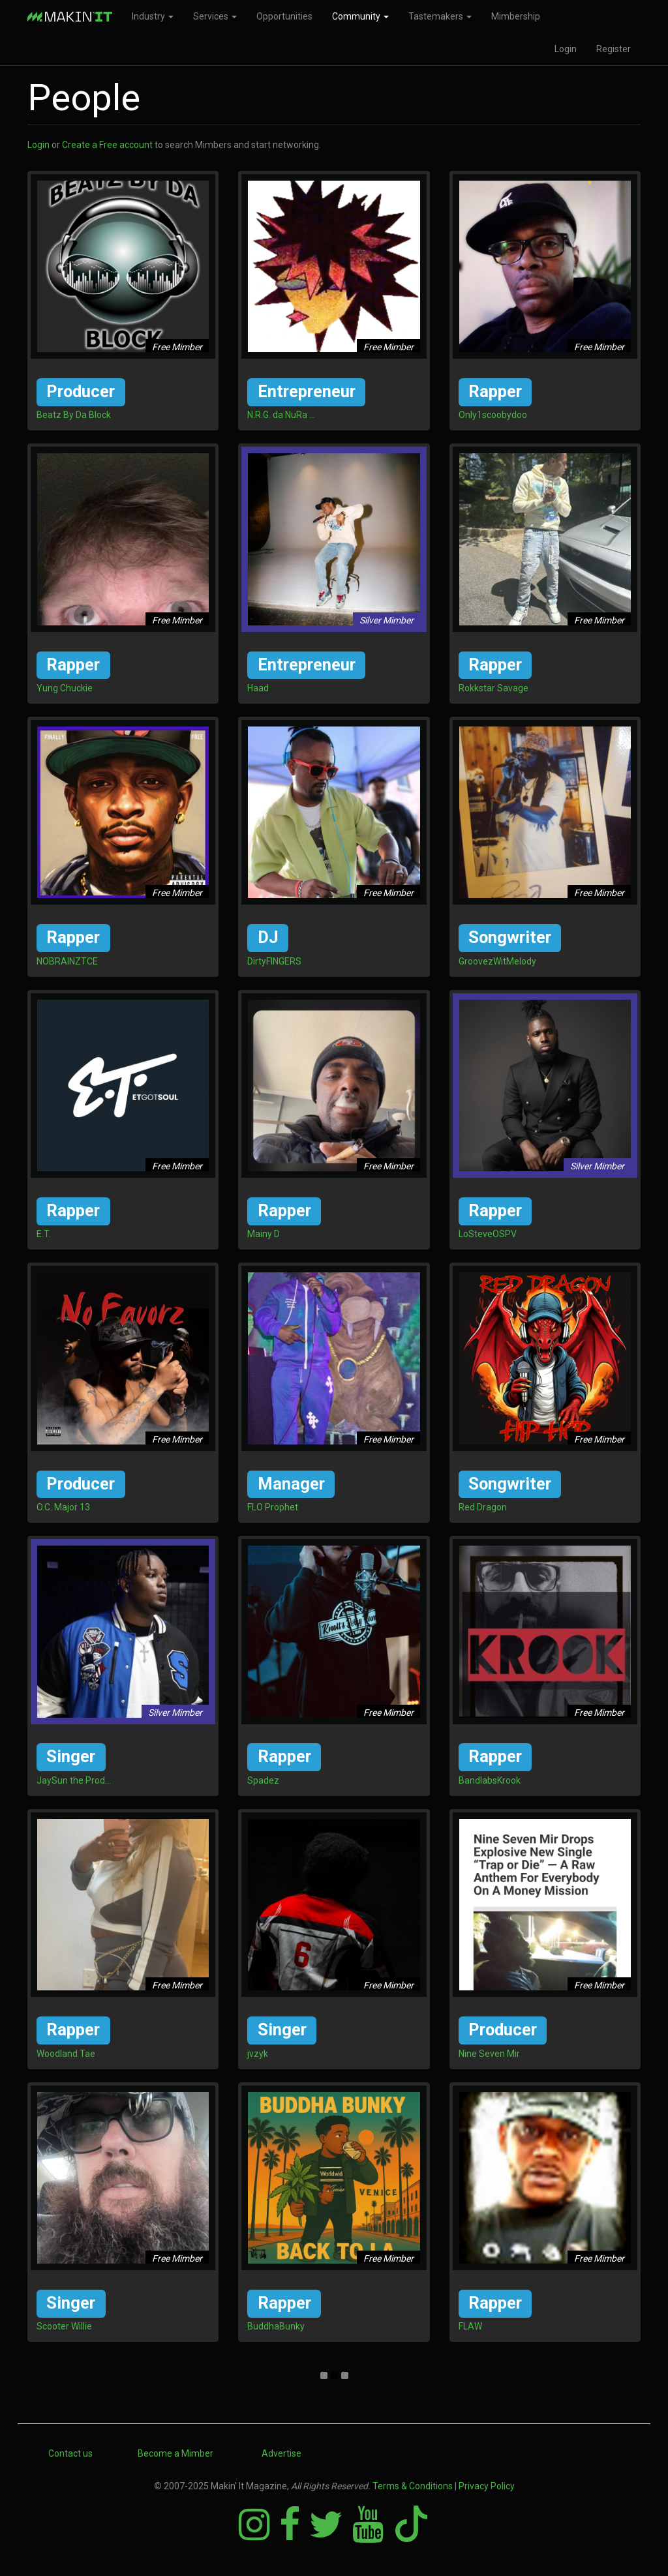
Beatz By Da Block (74, 415)
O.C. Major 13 (63, 1507)
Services (215, 16)
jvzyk (257, 2053)
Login (565, 49)
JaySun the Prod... (74, 1780)
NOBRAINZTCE (67, 961)
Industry (153, 16)
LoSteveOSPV (488, 1234)
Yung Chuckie (65, 688)
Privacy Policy (487, 2486)
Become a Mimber (175, 2453)
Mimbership (515, 16)
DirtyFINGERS (274, 961)
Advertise (281, 2453)
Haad (258, 688)
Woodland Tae (66, 2053)
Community (360, 16)
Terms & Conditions (412, 2486)
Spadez (263, 1780)
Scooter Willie (64, 2326)
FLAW (470, 2326)
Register (613, 49)
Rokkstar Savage (493, 688)
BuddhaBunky (276, 2326)
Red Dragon (483, 1507)
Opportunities (284, 16)
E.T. (44, 1234)
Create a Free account (107, 145)
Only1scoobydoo (493, 415)
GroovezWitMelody (497, 961)
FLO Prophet (272, 1507)
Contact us (70, 2453)
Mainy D (263, 1234)
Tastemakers (440, 16)
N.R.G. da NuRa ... (281, 415)
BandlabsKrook (490, 1780)
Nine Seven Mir (489, 2053)
